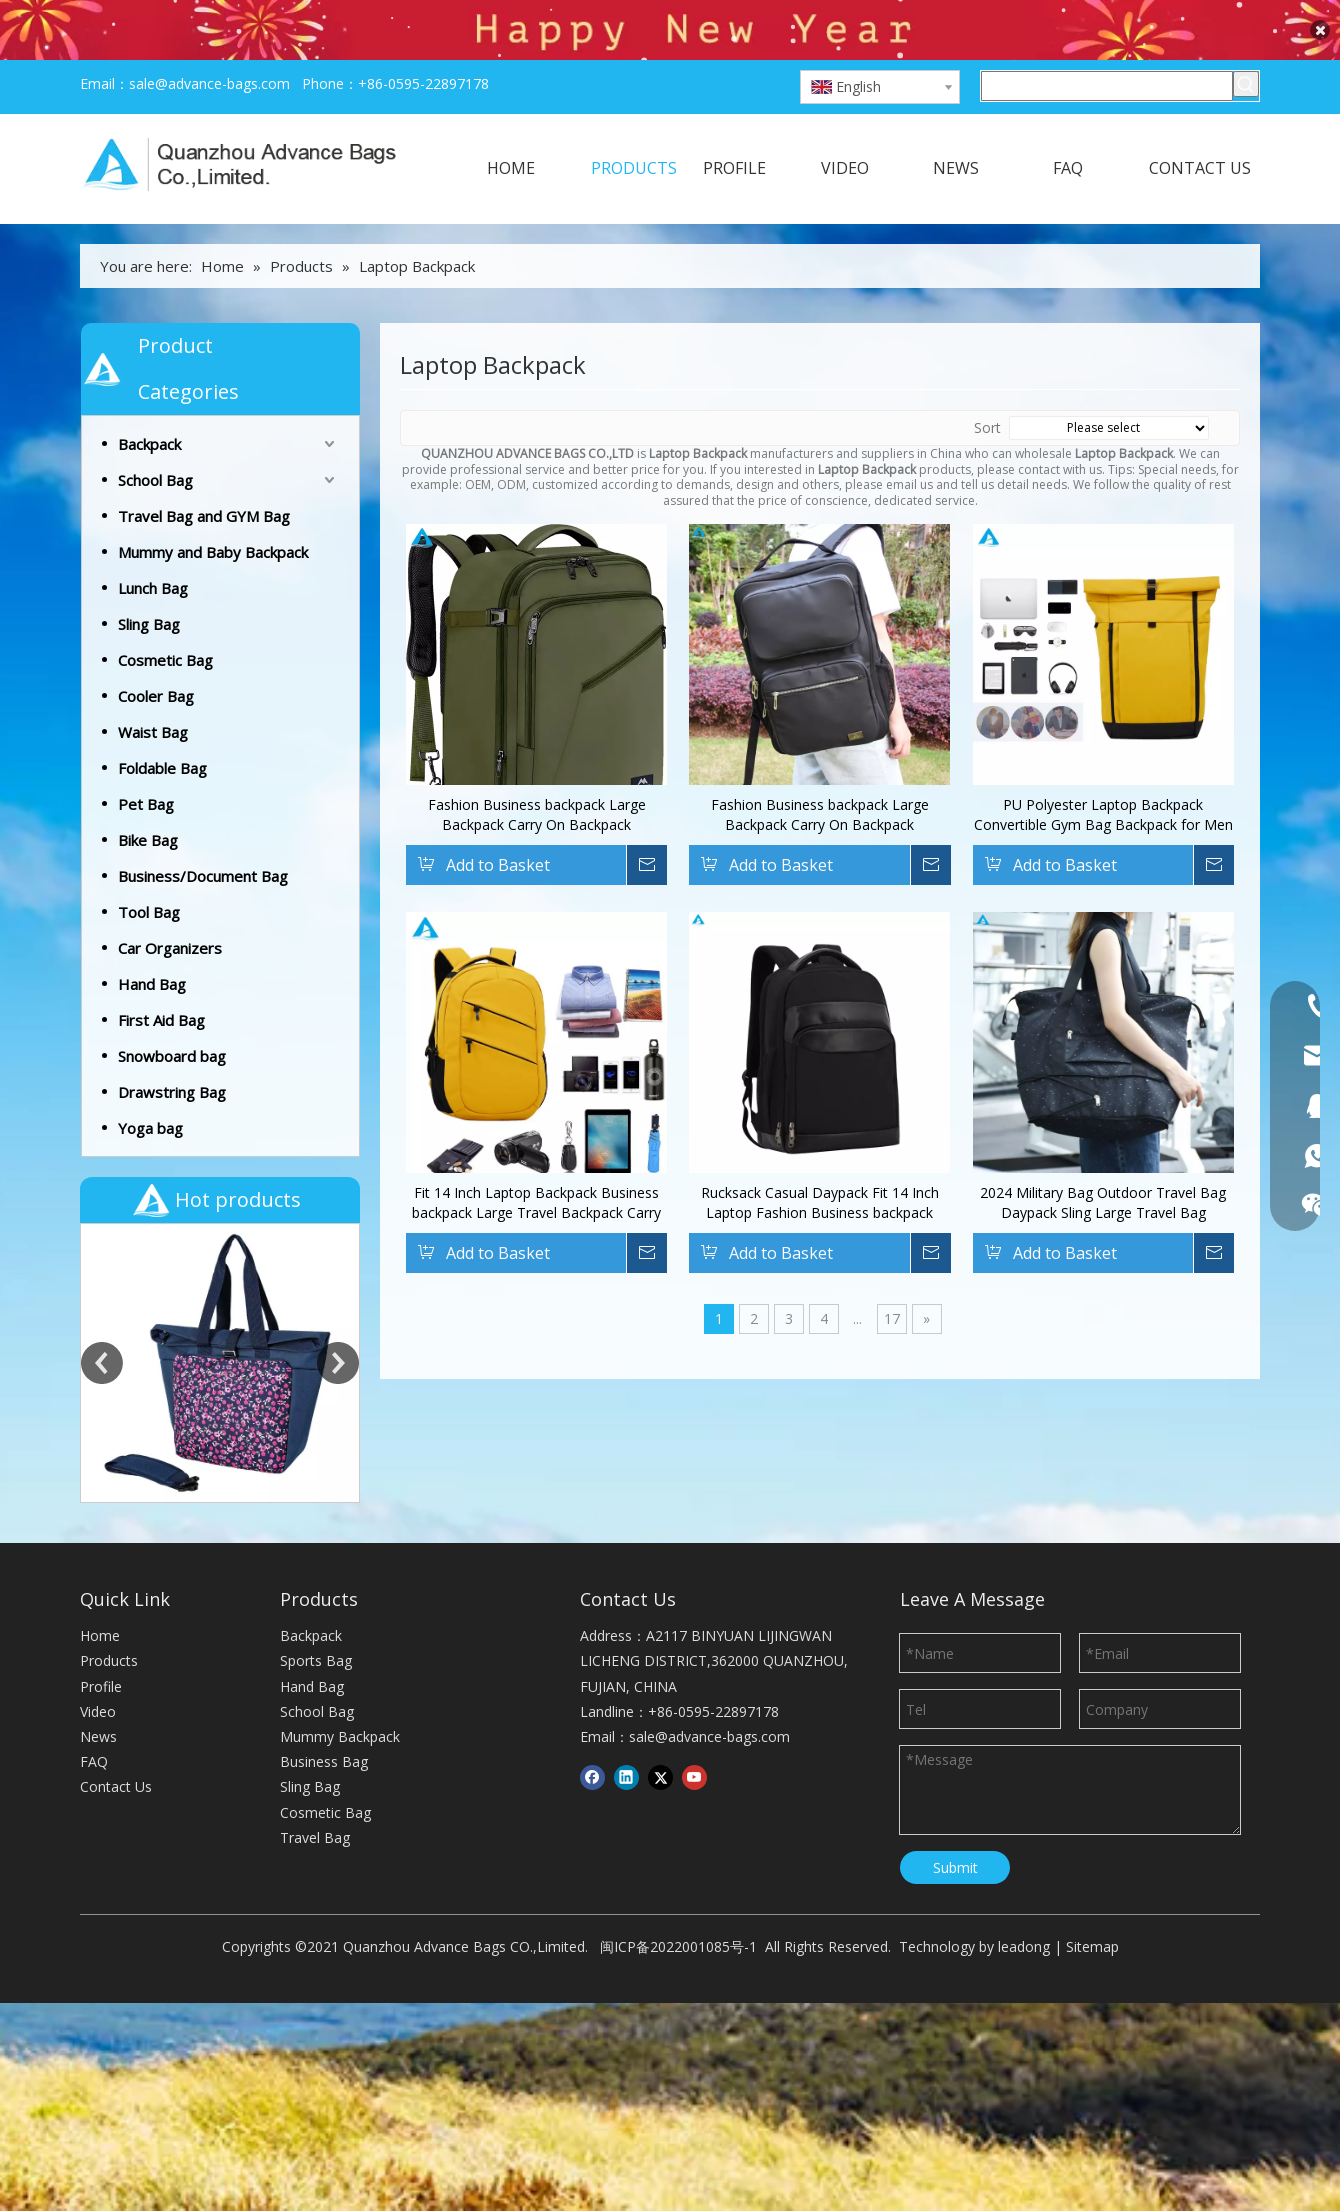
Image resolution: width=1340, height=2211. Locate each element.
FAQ (94, 1721)
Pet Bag (146, 764)
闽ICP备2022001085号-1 (678, 1906)
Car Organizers (170, 908)
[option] (220, 1323)
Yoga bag (150, 1088)
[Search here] (1107, 46)
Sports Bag (316, 1620)
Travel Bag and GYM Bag (204, 476)
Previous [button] (102, 1323)
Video (98, 1671)
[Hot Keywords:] (1246, 44)
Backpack (149, 404)
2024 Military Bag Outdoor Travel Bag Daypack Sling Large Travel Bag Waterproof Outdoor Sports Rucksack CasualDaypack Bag (1103, 1163)
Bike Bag (148, 800)
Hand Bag (152, 944)
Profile (101, 1645)
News (98, 1696)
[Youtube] (694, 1737)
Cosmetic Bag (165, 620)
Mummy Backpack (340, 1696)
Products (109, 1620)
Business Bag (324, 1721)
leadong (1024, 1906)
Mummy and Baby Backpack (213, 512)
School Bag (155, 440)
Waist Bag (153, 692)
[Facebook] (592, 1737)
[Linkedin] (626, 1737)
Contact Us (116, 1746)
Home (100, 1595)
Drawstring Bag (172, 1052)
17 (892, 1278)
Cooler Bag (156, 656)
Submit (955, 1827)
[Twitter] (660, 1737)
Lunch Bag (153, 548)
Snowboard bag (172, 1016)
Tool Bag (149, 872)
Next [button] (338, 1323)
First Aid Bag (161, 980)
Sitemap (1092, 1906)
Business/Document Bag (203, 836)
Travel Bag (315, 1797)
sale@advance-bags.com (209, 43)
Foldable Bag (162, 728)
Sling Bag (149, 584)
